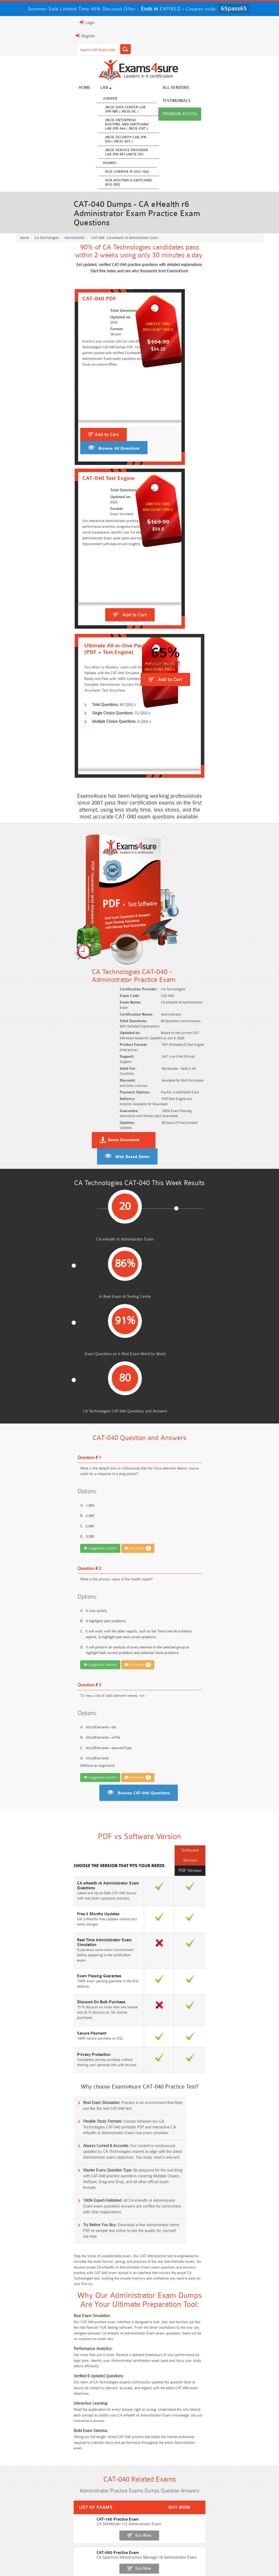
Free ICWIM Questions (171, 2289)
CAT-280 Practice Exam (37, 2056)
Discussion (74, 1095)
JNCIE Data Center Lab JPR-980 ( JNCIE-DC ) (118, 110)
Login (23, 22)
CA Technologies (46, 237)
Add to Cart (48, 453)
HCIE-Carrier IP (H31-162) (119, 173)
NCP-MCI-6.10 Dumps (233, 2529)
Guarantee (85, 2560)
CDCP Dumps (108, 2529)
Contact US (150, 2560)
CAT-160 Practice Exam (37, 1984)
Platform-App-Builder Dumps (233, 2500)
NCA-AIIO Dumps (45, 2539)
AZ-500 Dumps (108, 2509)
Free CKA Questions (234, 2289)
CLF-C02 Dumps (171, 2519)
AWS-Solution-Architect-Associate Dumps (45, 2502)
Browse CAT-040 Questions (144, 1340)
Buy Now (244, 1986)
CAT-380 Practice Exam (37, 2074)
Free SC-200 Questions (45, 2298)
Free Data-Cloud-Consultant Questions (45, 2334)
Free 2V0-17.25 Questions (45, 2279)
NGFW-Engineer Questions (233, 2298)
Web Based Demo (236, 844)
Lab (98, 88)
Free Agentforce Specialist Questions (108, 2308)
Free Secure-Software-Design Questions (233, 2320)
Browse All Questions (60, 467)
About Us (41, 2560)
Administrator (74, 237)
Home (77, 88)
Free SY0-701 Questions (45, 2259)
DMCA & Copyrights (185, 2560)
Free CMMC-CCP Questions (108, 2279)
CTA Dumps (171, 2529)
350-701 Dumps (233, 2509)
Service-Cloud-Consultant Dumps (171, 2500)
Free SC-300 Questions (108, 2298)
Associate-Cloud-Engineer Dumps (171, 2509)
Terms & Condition (117, 2560)
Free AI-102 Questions (45, 2289)
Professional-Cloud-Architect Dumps (108, 2500)
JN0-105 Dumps (233, 2519)
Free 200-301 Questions (108, 2269)
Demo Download (163, 844)
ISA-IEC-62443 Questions (45, 2308)
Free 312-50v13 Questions (108, 2289)
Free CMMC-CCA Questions (233, 2279)
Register (22, 35)
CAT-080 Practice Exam (37, 2002)
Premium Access (247, 88)
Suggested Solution (36, 1095)
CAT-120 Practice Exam (37, 2020)
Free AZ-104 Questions (170, 2269)
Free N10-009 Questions (45, 2269)
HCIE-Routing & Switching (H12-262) (121, 183)
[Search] (62, 49)
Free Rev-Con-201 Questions (108, 2259)
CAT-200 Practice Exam (37, 2038)
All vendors (168, 88)
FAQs (62, 2560)
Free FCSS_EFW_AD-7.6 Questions (233, 2308)
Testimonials (206, 88)
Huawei (102, 164)
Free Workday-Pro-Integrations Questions (108, 2334)
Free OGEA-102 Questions (171, 2298)
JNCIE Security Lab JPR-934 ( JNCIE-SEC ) (119, 140)
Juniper (102, 99)
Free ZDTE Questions (234, 2259)
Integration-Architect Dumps (108, 2519)
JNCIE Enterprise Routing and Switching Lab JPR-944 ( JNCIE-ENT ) (119, 125)
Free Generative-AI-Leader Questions (171, 2310)
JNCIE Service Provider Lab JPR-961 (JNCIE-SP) (119, 153)
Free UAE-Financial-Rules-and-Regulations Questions (171, 2334)
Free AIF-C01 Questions (171, 2279)
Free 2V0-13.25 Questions (171, 2259)
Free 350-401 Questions (233, 2269)
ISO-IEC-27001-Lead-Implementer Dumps (45, 2521)
